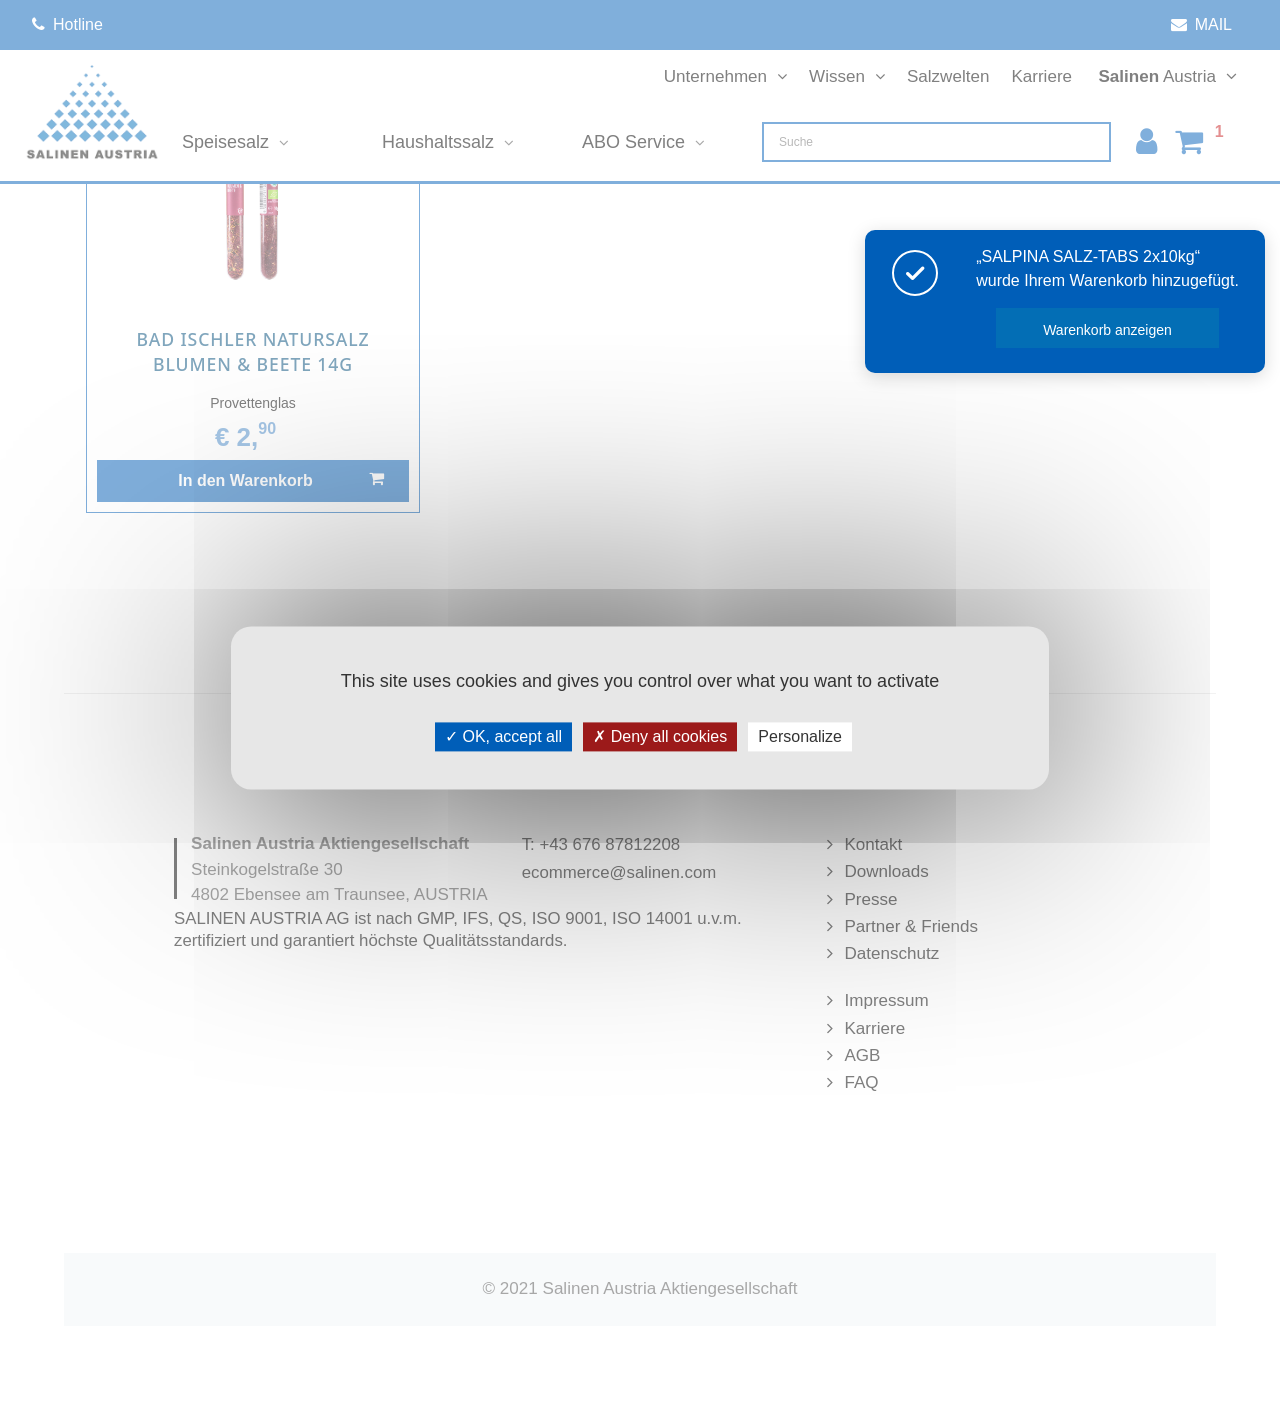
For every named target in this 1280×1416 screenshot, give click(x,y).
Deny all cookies (660, 736)
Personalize (800, 736)
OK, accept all (503, 736)
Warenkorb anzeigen (1107, 330)
